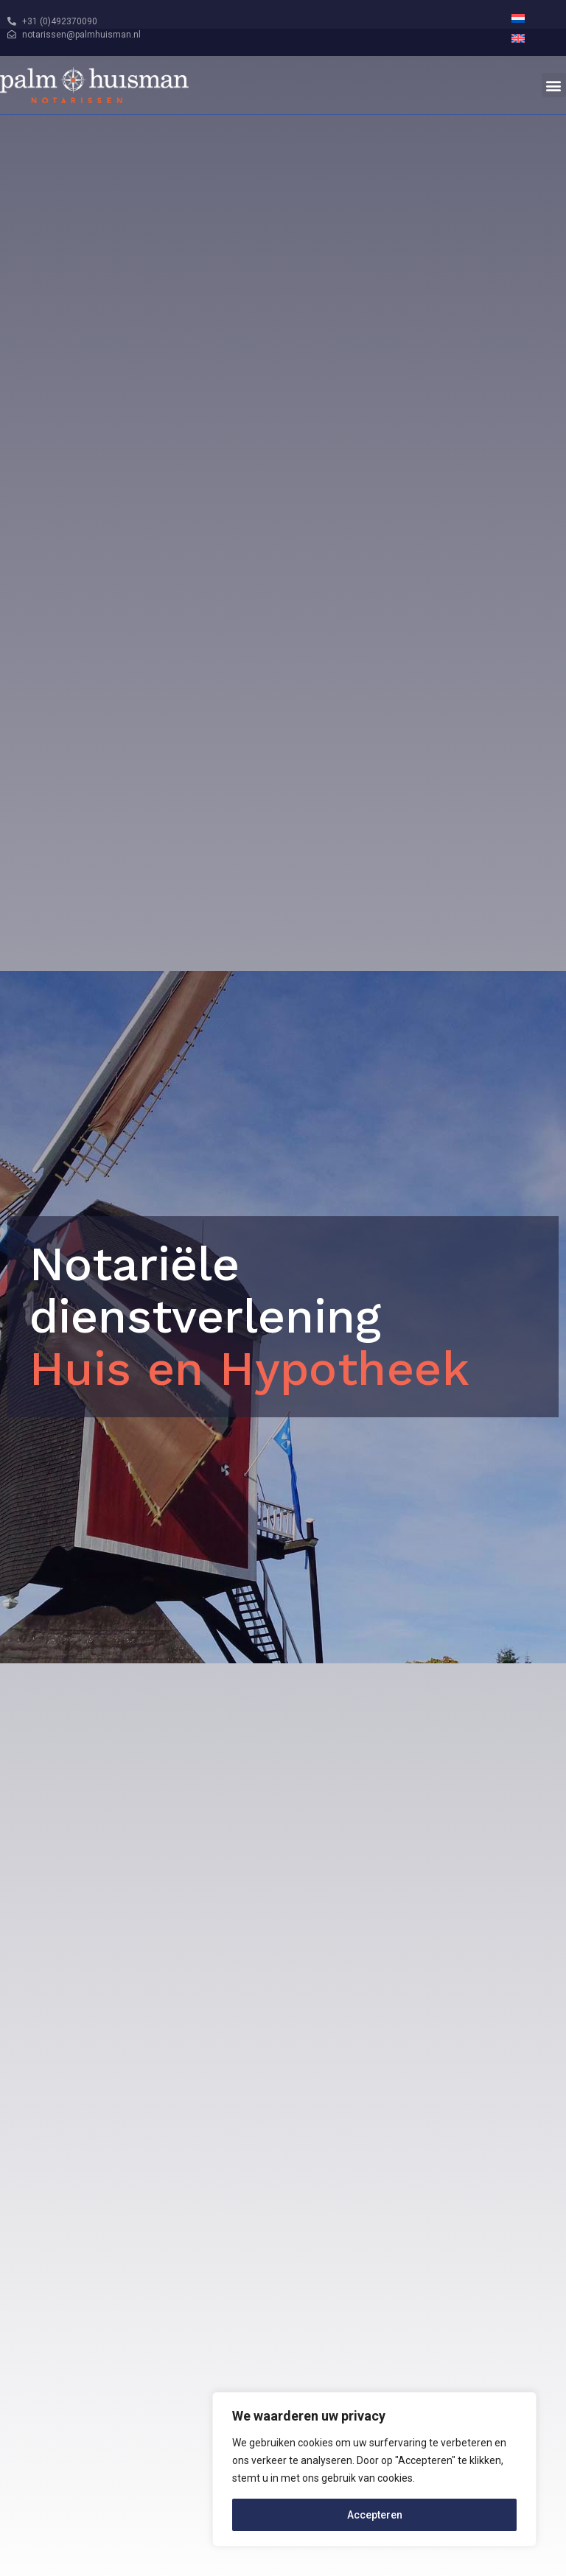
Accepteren (374, 2515)
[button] (554, 85)
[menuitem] (518, 18)
